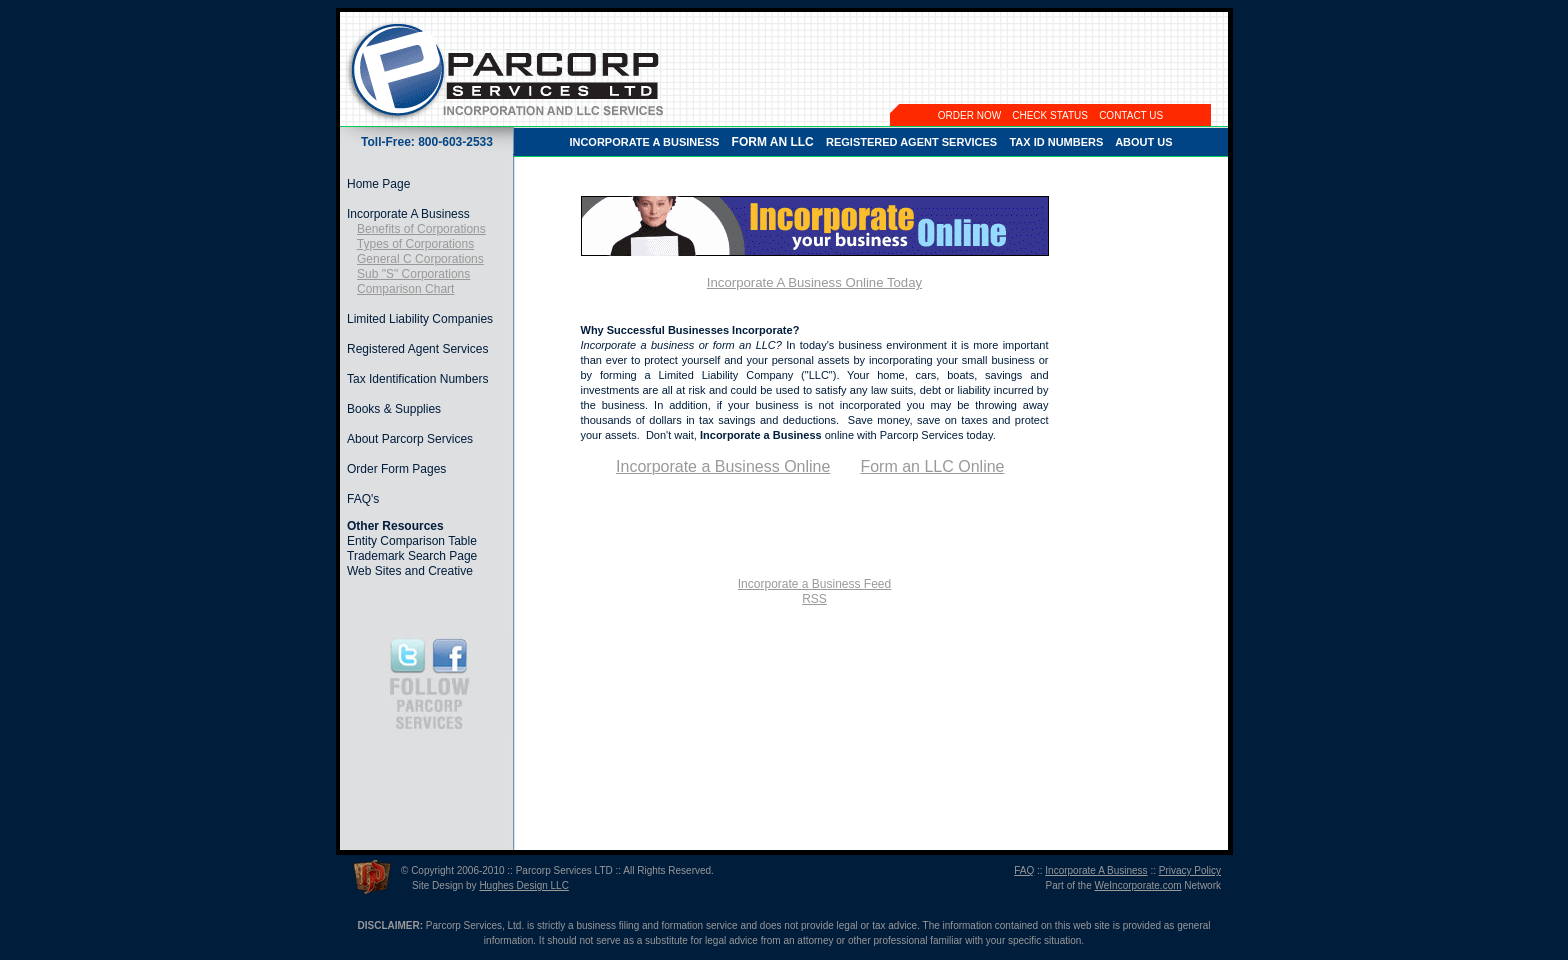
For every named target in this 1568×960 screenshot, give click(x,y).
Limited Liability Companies (420, 319)
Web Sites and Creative (410, 571)
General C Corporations (420, 259)
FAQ (1024, 870)
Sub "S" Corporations (413, 274)
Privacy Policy (1190, 870)
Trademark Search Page (412, 556)
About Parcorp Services (410, 439)
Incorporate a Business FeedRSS (814, 591)
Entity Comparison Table (412, 541)
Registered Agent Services (417, 349)
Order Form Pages (396, 469)
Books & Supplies (394, 409)
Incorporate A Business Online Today (814, 282)
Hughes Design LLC (524, 885)
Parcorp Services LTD (564, 870)
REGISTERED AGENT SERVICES (911, 142)
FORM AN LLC (773, 142)
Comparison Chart (405, 289)
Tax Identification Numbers (417, 379)
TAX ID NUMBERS (1056, 142)
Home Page (378, 184)
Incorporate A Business (408, 214)
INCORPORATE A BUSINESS (644, 142)
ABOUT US (1143, 142)
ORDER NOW (969, 115)
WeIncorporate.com (1137, 885)
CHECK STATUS (1050, 115)
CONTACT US (1131, 115)
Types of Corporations (415, 244)
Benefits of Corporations (421, 229)
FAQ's (363, 499)
